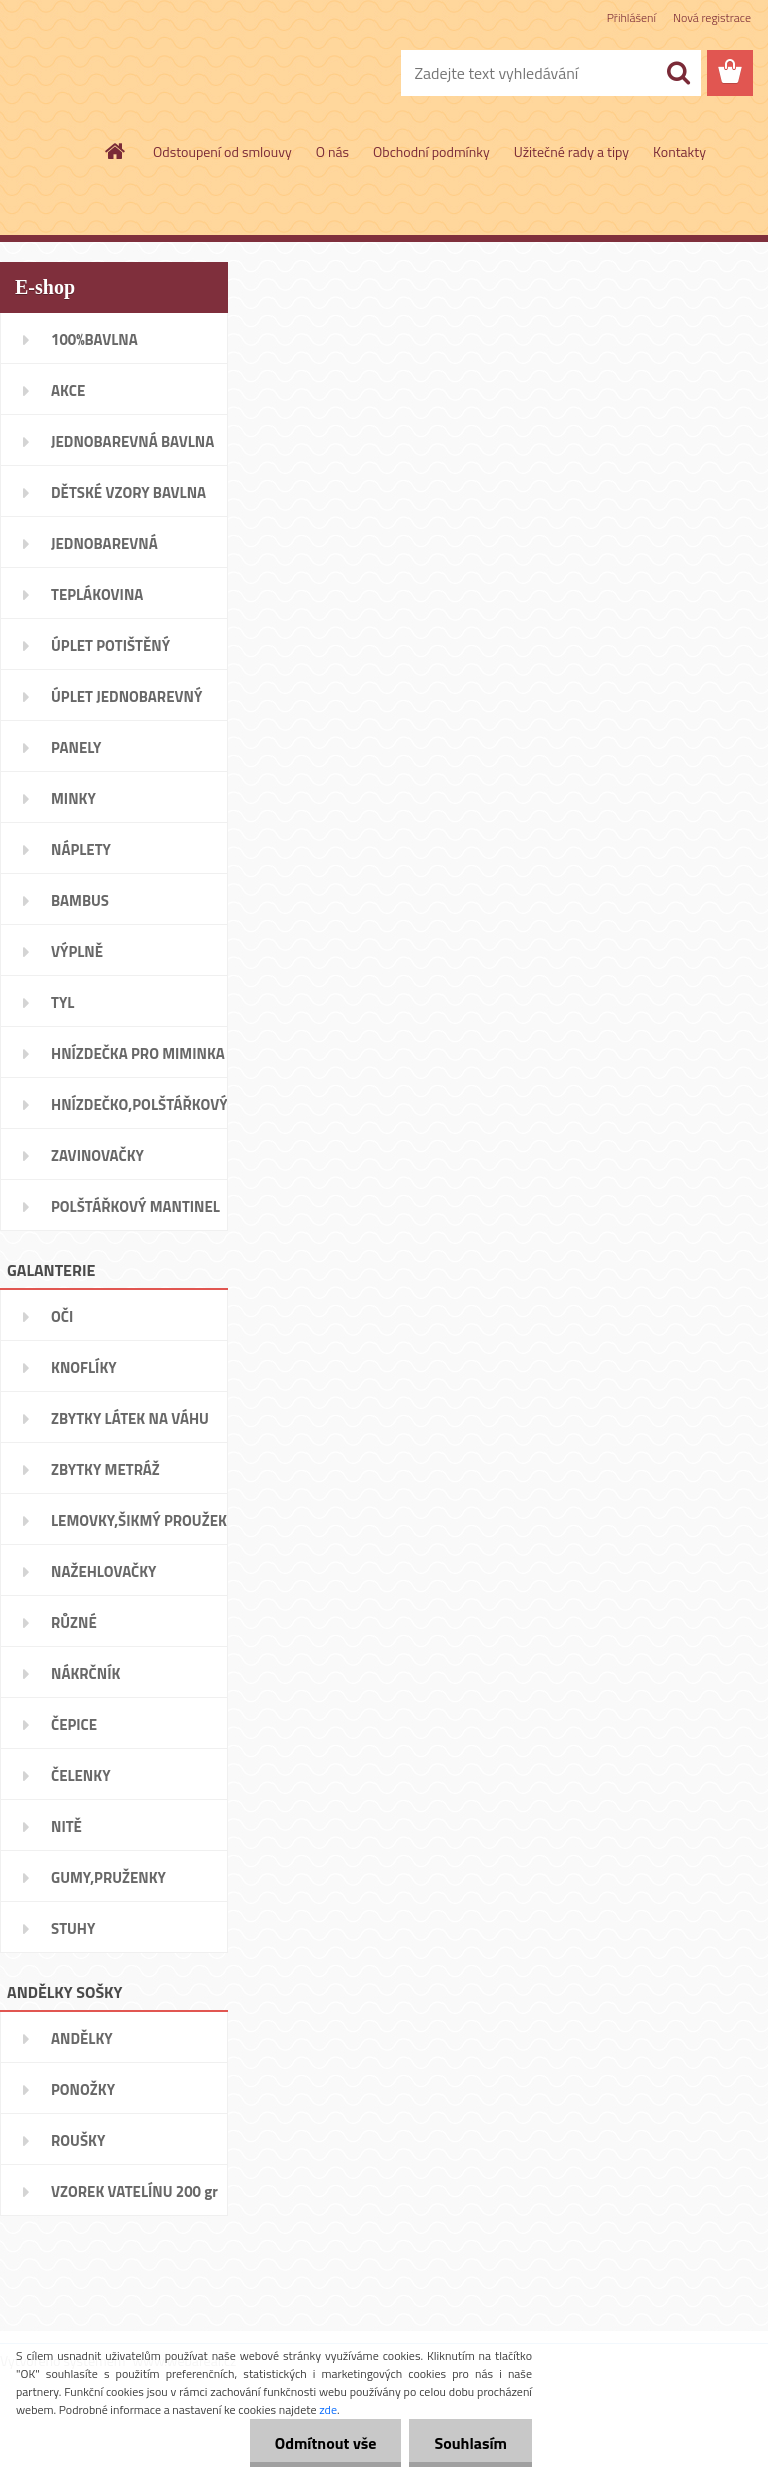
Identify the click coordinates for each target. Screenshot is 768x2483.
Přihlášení (631, 17)
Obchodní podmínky (431, 151)
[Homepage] (116, 151)
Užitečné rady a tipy (571, 151)
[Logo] (137, 74)
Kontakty (679, 151)
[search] (678, 73)
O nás (332, 151)
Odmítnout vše (326, 2443)
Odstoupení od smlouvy (222, 151)
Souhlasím (470, 2443)
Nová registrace (712, 17)
